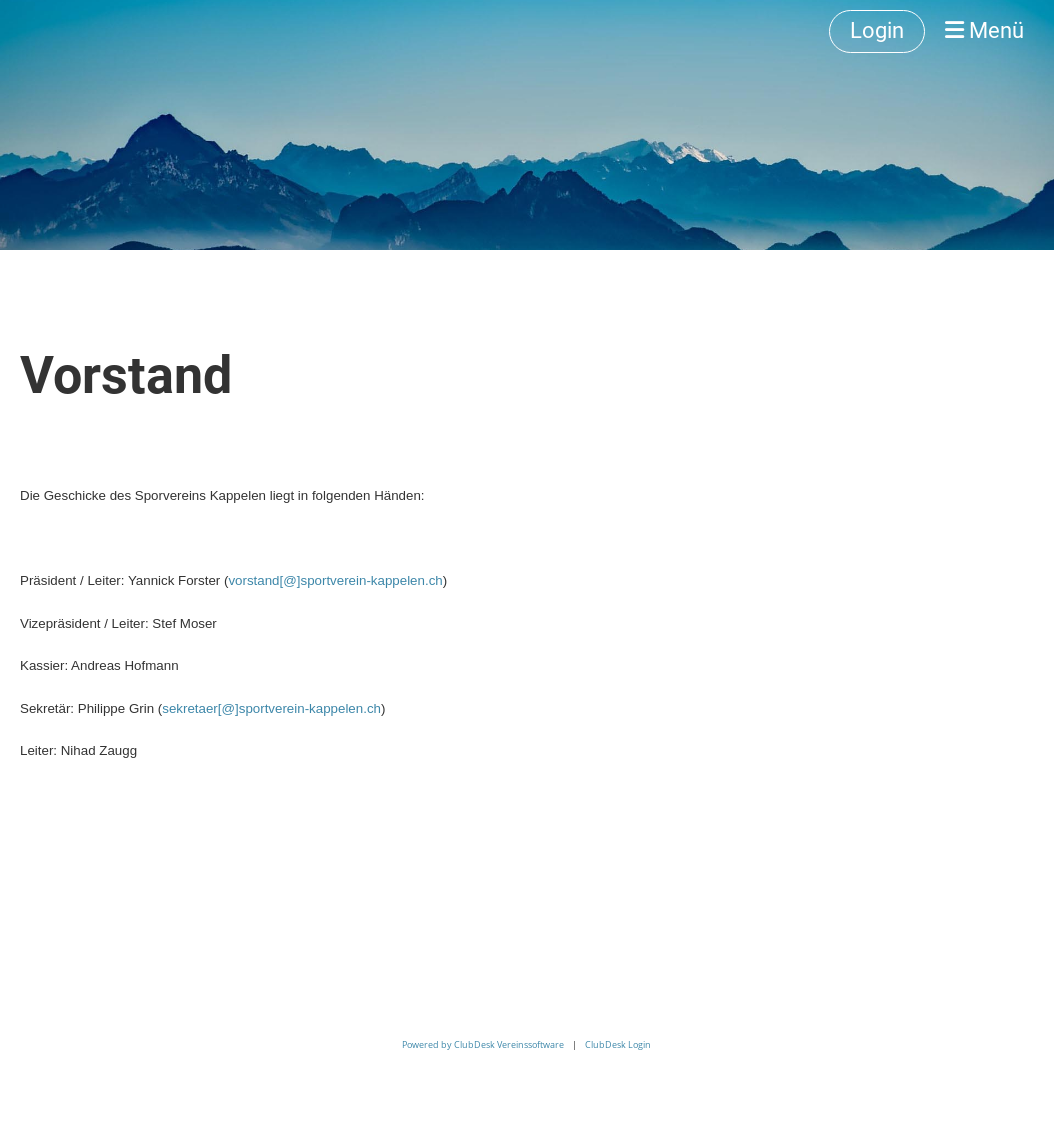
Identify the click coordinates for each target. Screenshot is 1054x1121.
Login (877, 30)
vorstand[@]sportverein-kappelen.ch (335, 580)
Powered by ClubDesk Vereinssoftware (483, 1044)
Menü (984, 30)
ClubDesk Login (618, 1044)
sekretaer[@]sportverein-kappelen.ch (271, 708)
